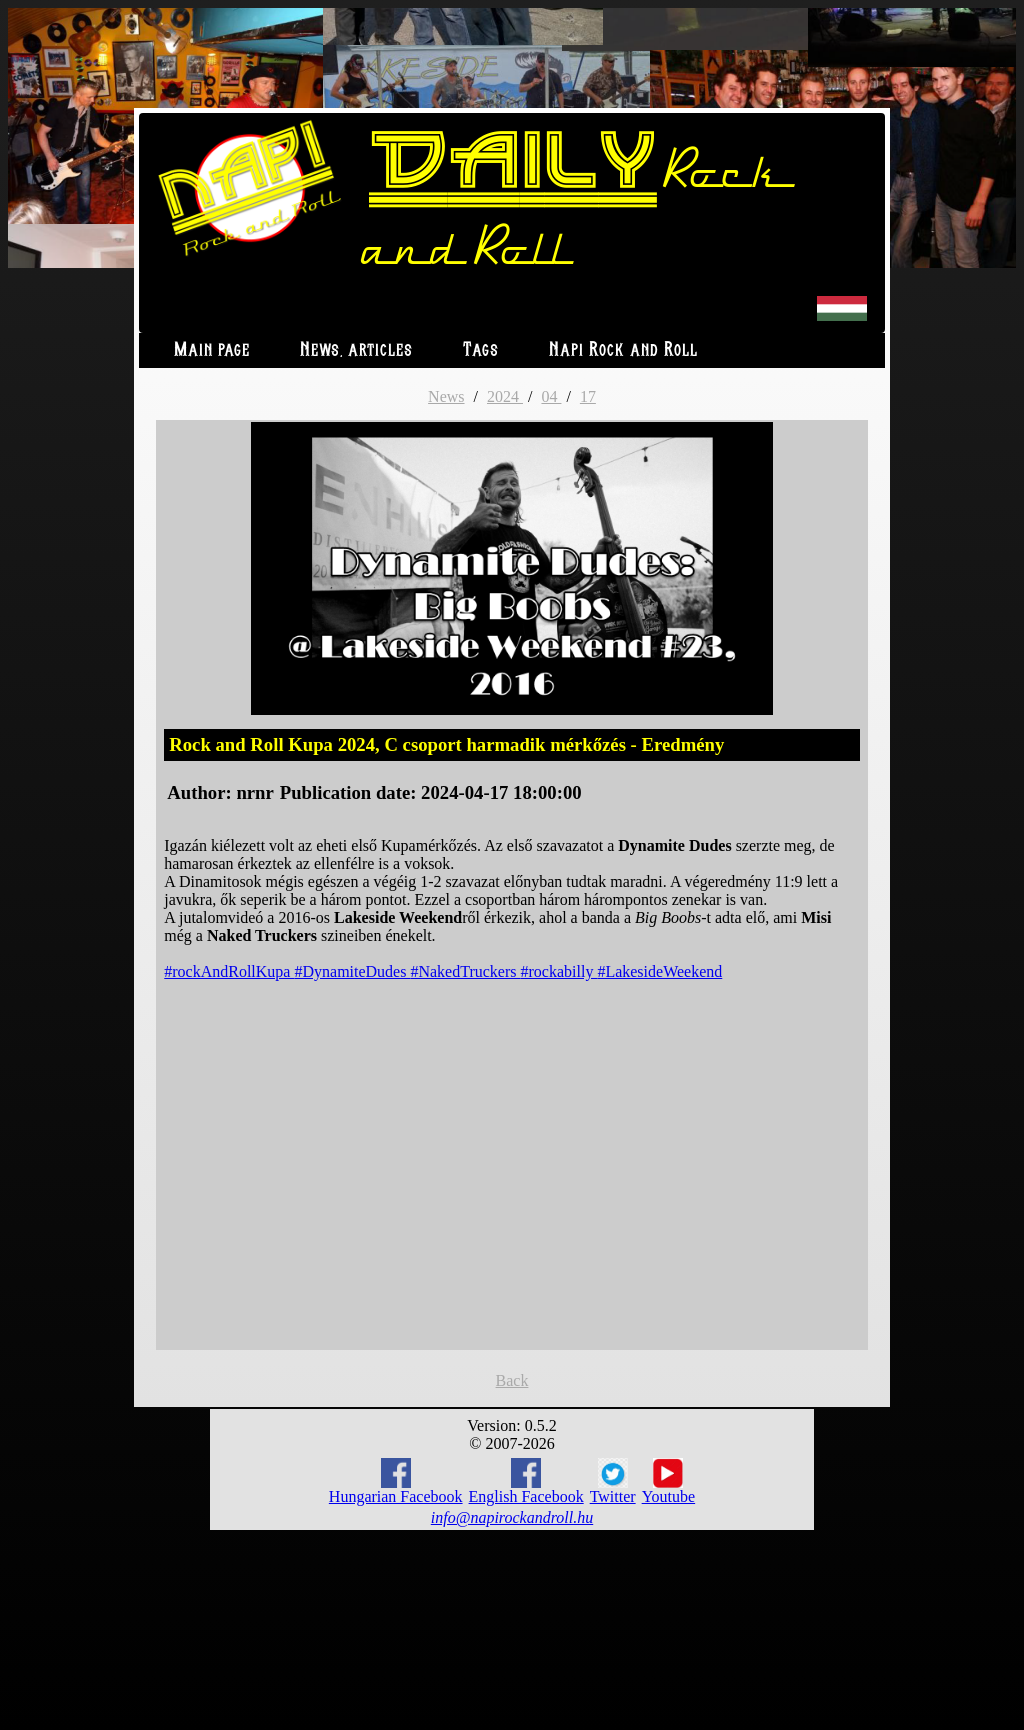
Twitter (613, 1482)
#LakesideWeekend (659, 971)
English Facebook (526, 1481)
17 (588, 396)
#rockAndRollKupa (229, 971)
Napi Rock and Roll (623, 350)
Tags (481, 350)
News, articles (356, 350)
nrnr (254, 792)
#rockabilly (559, 971)
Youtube (669, 1482)
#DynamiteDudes (352, 971)
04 (551, 396)
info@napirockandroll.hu (512, 1517)
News (446, 396)
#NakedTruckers (465, 971)
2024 (505, 396)
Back (512, 1380)
